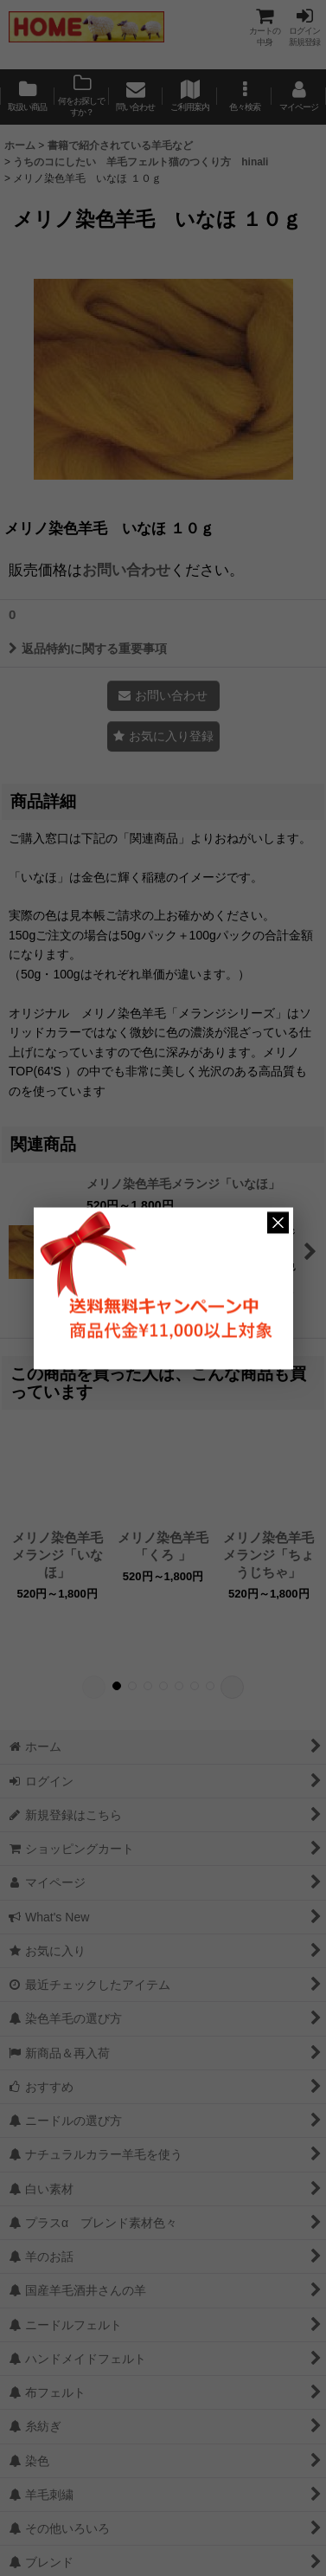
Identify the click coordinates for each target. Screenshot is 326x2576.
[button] (244, 97)
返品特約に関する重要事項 (88, 648)
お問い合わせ (126, 569)
